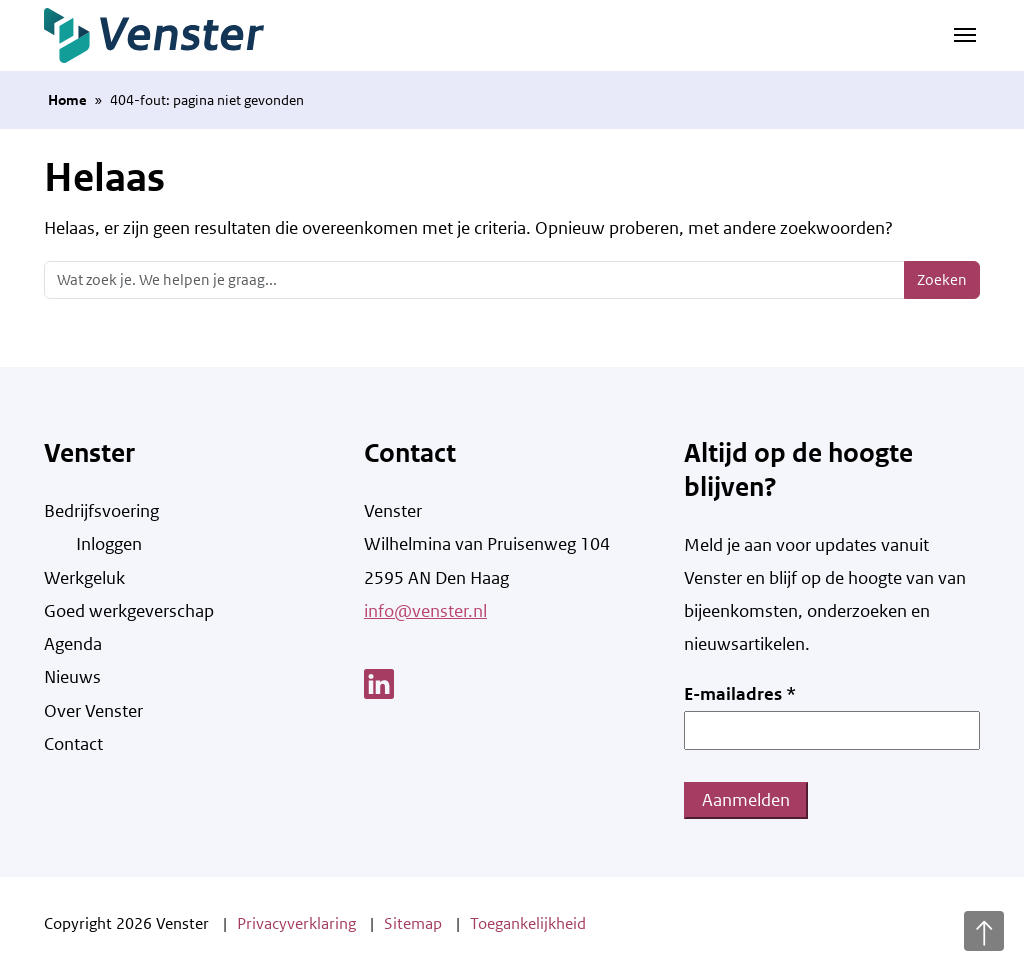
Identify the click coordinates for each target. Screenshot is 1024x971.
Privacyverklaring (296, 923)
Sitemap (413, 923)
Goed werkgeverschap (129, 611)
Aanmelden (746, 800)
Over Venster (93, 711)
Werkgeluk (84, 578)
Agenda (73, 644)
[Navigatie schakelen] (965, 33)
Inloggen (109, 544)
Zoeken (942, 279)
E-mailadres (740, 694)
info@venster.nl (425, 611)
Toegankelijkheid (528, 923)
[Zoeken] (474, 280)
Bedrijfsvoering (101, 511)
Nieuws (72, 677)
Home (67, 100)
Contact (73, 744)
